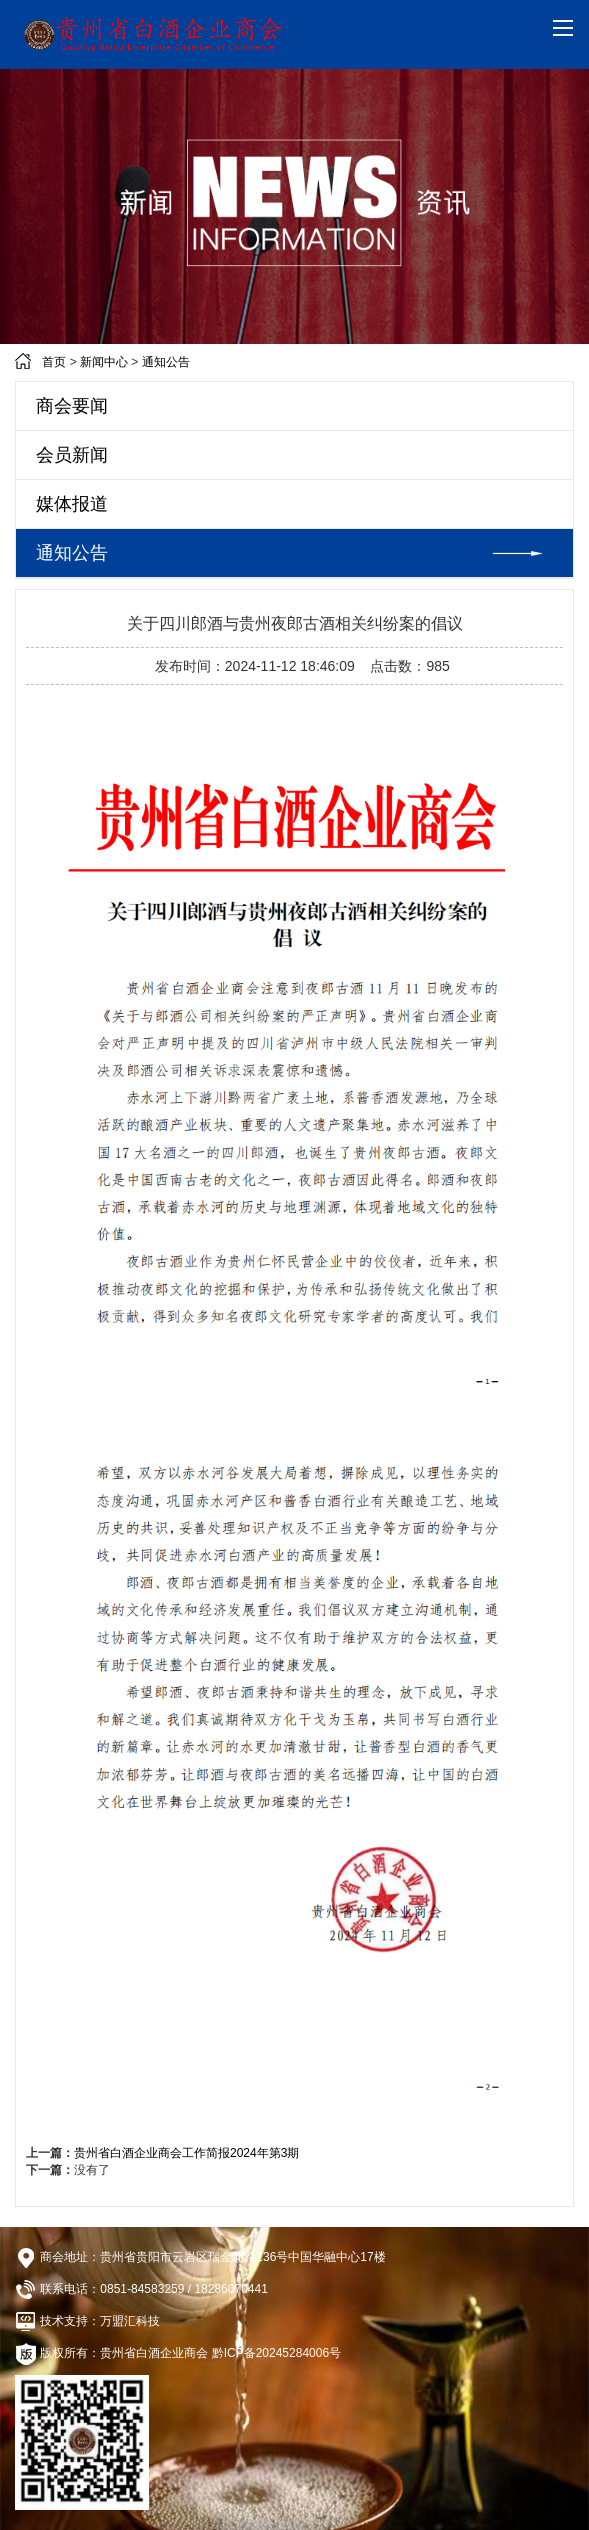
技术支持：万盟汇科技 (87, 2321)
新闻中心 (104, 362)
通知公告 (166, 362)
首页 (54, 362)
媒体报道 (72, 504)
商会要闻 (72, 406)
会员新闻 (72, 455)
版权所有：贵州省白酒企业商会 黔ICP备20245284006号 (178, 2354)
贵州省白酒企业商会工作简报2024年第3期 (186, 2153)
